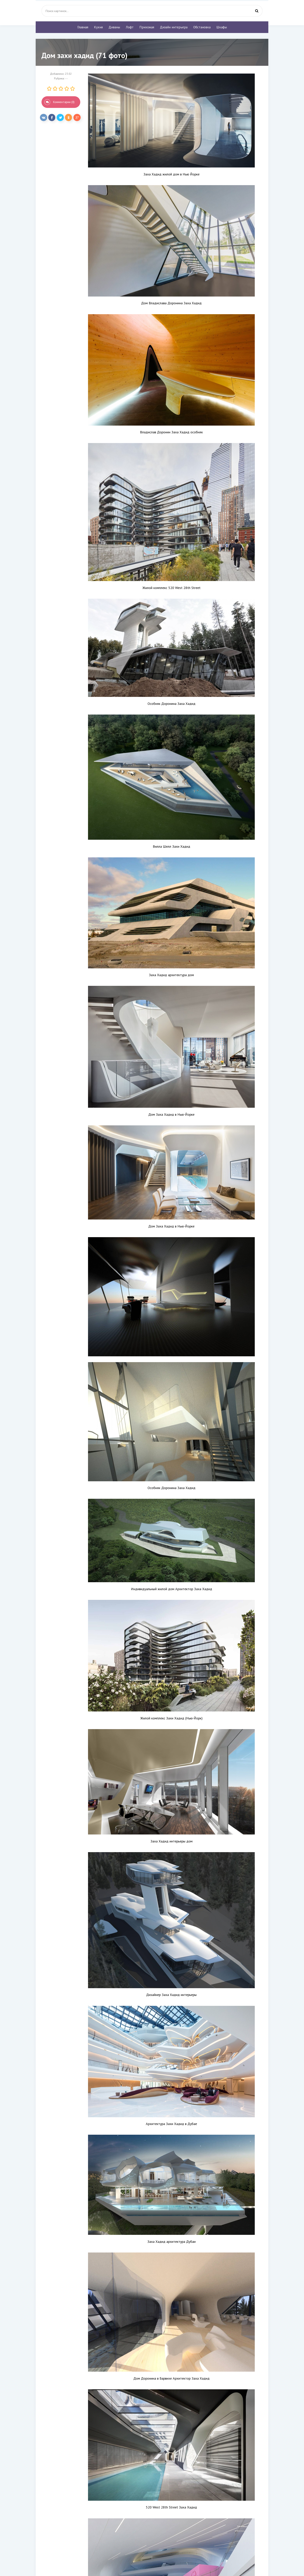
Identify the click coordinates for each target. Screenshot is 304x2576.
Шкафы (221, 27)
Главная (82, 27)
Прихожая (146, 27)
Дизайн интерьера (173, 27)
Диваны (114, 27)
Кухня (98, 27)
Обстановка (202, 27)
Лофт (130, 27)
